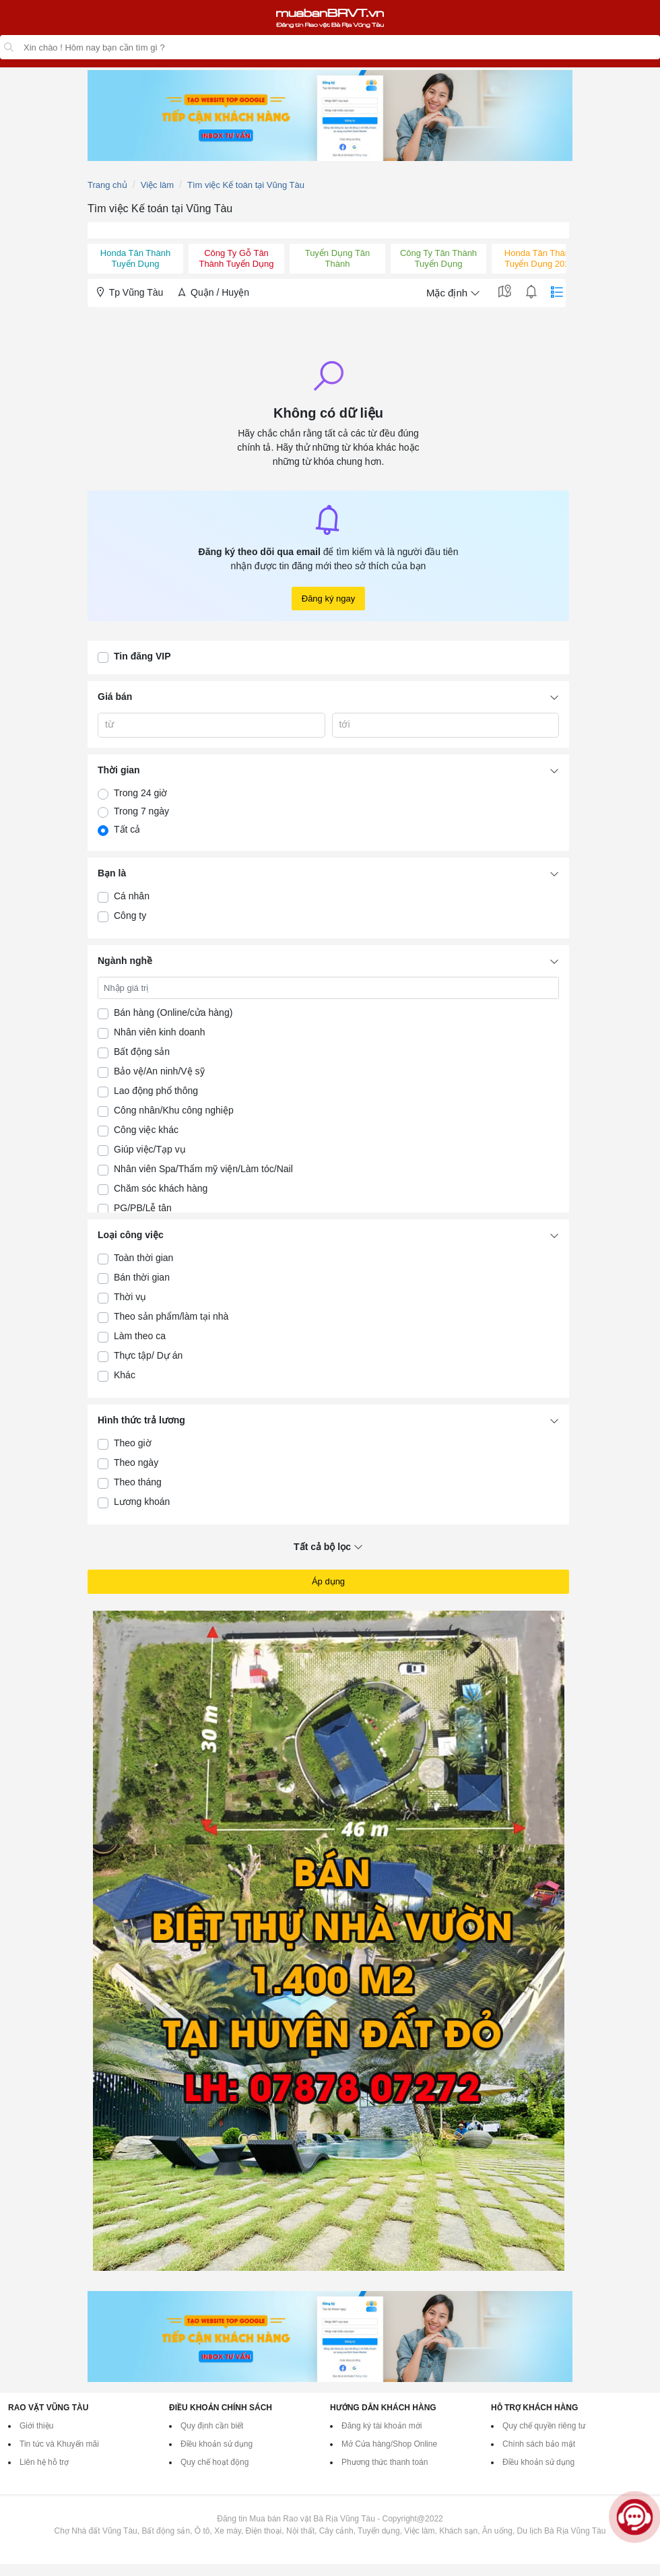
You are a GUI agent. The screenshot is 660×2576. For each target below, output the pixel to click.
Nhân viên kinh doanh (159, 1032)
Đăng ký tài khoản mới (381, 2425)
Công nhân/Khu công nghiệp (174, 1110)
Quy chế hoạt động (214, 2462)
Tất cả (127, 829)
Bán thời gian (142, 1277)
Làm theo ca (140, 1335)
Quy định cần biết (211, 2425)
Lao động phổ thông (156, 1090)
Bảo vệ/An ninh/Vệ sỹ (159, 1071)
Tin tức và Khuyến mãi (59, 2444)
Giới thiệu (36, 2425)
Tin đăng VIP (142, 656)
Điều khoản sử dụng (216, 2444)
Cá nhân (132, 896)
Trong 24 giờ (140, 792)
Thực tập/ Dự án (148, 1355)
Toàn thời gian (143, 1257)
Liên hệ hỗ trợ (44, 2462)
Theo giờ (133, 1443)
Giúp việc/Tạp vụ (150, 1149)
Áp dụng (328, 1581)
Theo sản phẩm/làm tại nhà (171, 1316)
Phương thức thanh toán (384, 2462)
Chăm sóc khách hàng (160, 1188)
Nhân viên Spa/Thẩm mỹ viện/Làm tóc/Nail (203, 1168)
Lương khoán (142, 1501)
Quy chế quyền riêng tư (543, 2425)
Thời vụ (130, 1296)
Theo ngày (136, 1462)
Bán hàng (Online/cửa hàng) (173, 1012)
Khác (124, 1375)
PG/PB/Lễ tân (143, 1207)
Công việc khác (146, 1129)
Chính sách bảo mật (538, 2444)
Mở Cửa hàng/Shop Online (389, 2444)
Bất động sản (142, 1051)
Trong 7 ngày (141, 811)
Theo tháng (138, 1482)
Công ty (130, 915)
